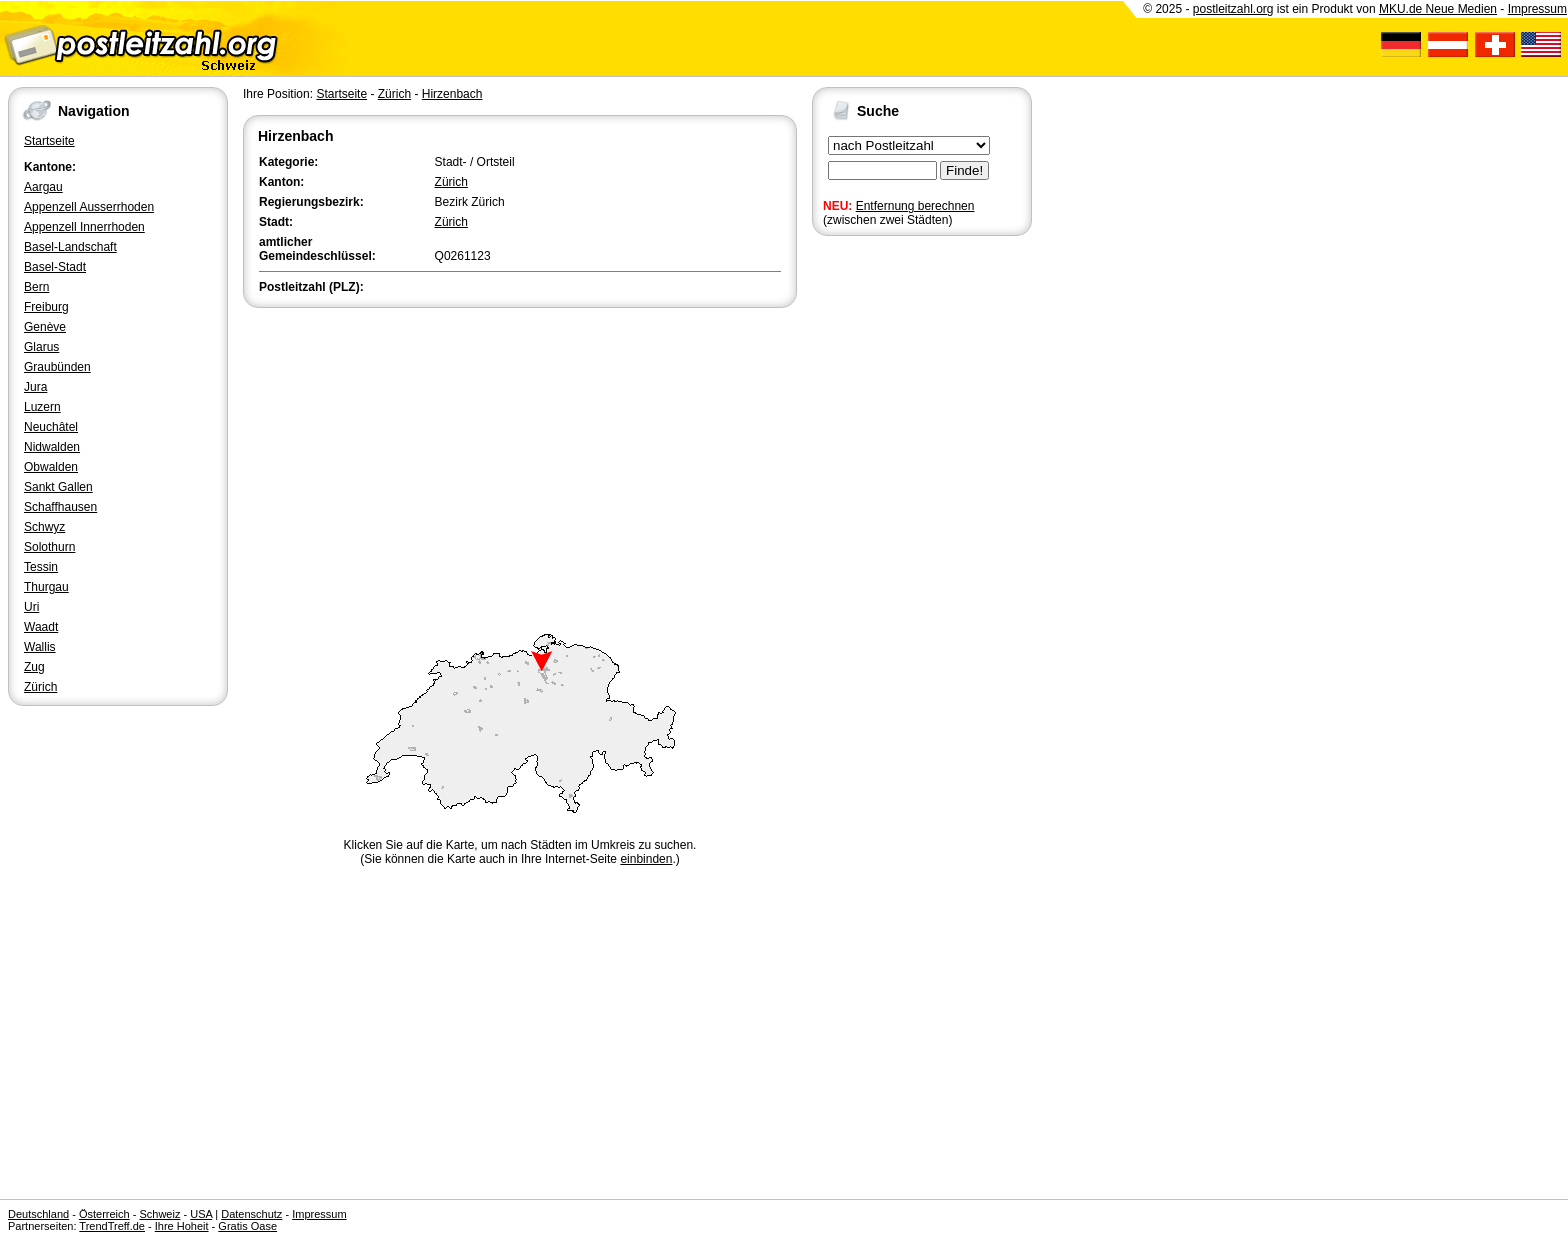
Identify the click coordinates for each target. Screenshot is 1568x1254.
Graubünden (57, 367)
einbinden (646, 859)
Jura (35, 387)
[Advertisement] (520, 462)
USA (201, 1214)
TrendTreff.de (112, 1226)
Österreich (104, 1214)
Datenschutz (251, 1214)
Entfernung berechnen (915, 206)
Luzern (42, 407)
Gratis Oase (247, 1226)
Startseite (49, 141)
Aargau (43, 187)
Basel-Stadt (55, 267)
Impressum (1537, 9)
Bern (36, 287)
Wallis (40, 647)
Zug (34, 667)
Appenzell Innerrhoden (84, 227)
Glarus (41, 347)
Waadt (41, 627)
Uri (31, 607)
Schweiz (159, 1214)
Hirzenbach (452, 94)
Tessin (41, 567)
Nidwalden (52, 447)
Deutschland (38, 1214)
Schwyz (44, 527)
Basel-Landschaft (70, 247)
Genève (45, 327)
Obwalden (51, 467)
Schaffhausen (60, 507)
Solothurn (49, 547)
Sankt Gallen (58, 487)
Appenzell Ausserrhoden (89, 207)
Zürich (40, 687)
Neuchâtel (51, 427)
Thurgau (46, 587)
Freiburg (46, 307)
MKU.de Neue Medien (1438, 9)
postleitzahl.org (1233, 9)
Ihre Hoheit (182, 1226)
